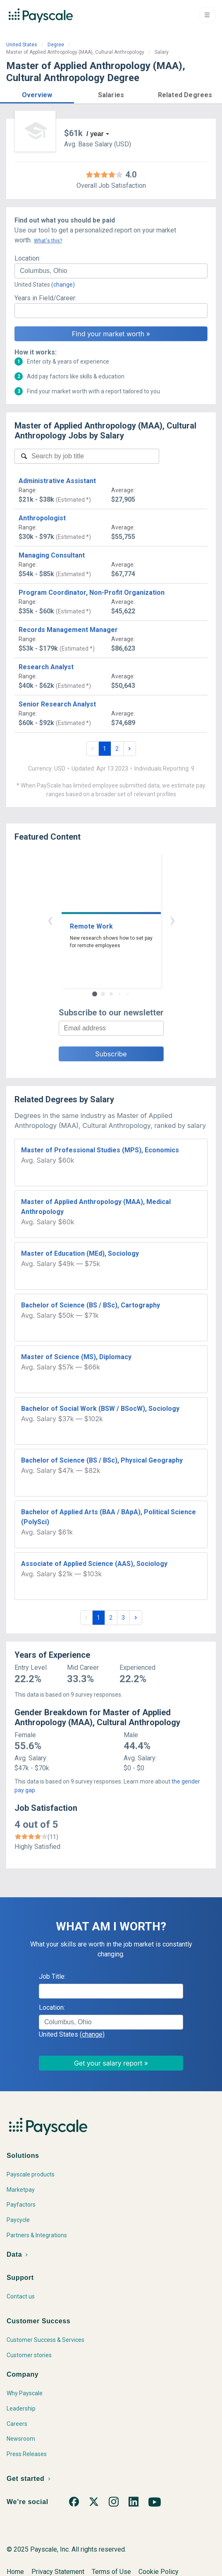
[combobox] (111, 270)
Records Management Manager (68, 630)
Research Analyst (46, 667)
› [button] (172, 919)
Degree (56, 45)
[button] (37, 93)
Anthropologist (42, 518)
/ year (95, 133)
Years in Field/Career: (45, 298)
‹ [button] (50, 919)
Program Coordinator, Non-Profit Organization (92, 592)
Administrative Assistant (57, 481)
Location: (27, 258)
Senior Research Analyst (57, 704)
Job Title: (52, 1976)
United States (21, 45)
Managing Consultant (52, 555)
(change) (63, 284)
